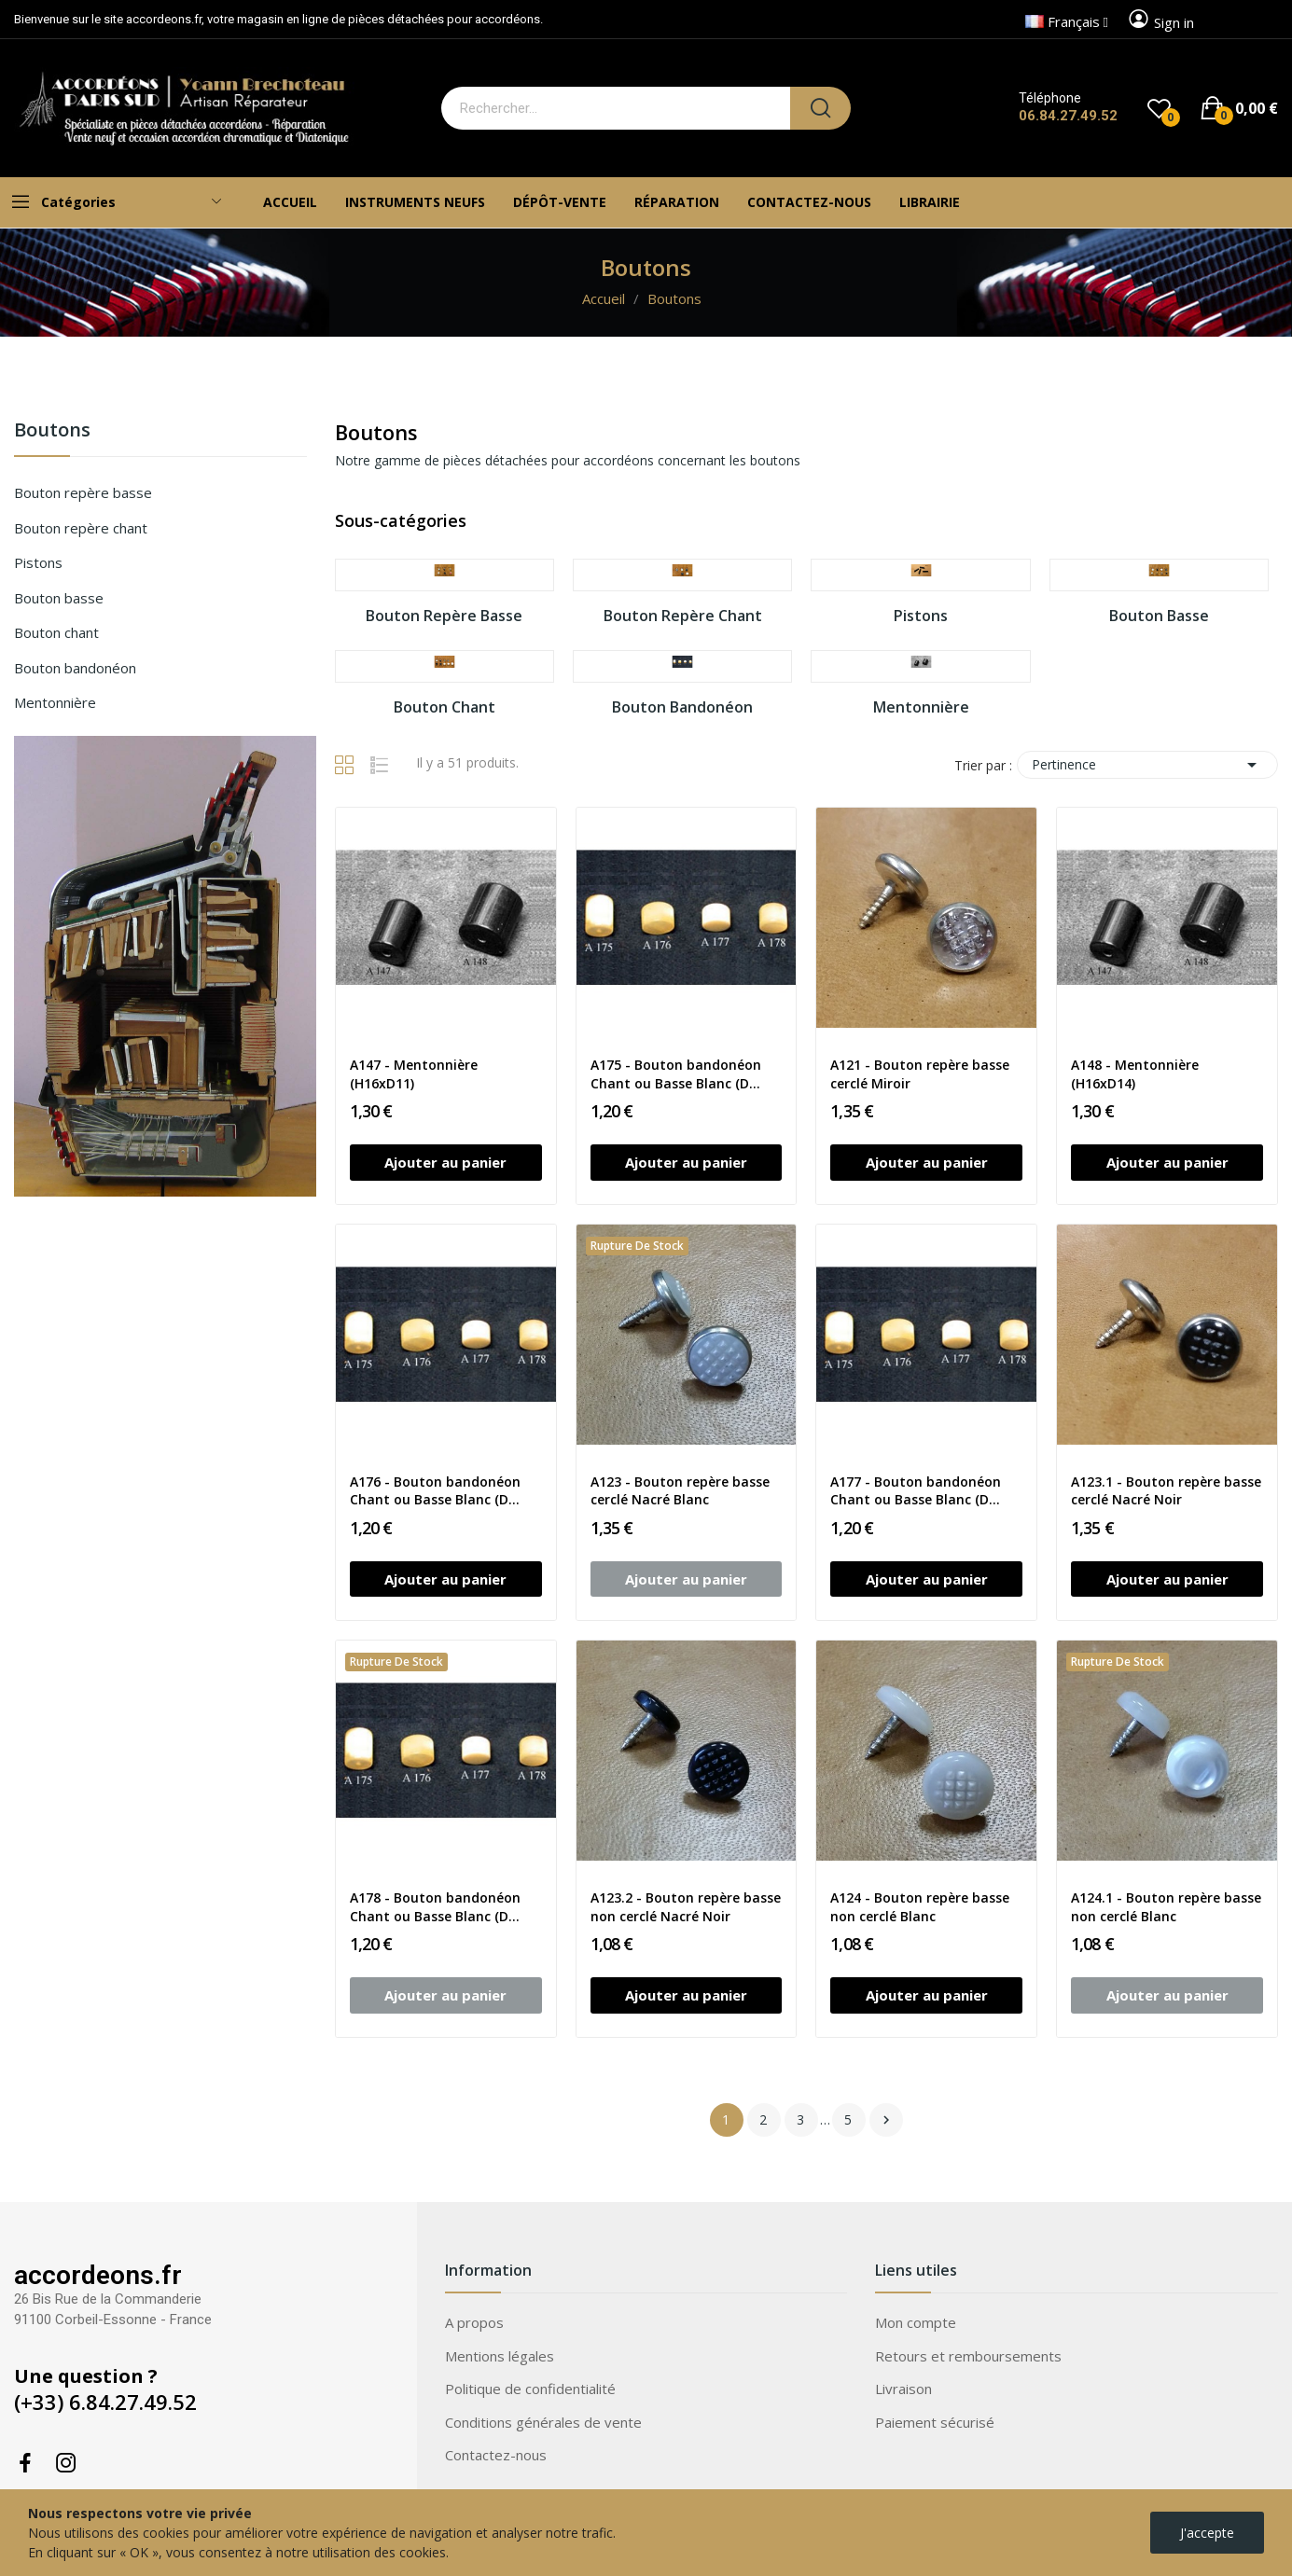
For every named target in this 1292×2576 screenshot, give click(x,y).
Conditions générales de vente (543, 2422)
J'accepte (1207, 2532)
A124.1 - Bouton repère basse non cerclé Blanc (1166, 1907)
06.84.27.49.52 (1068, 115)
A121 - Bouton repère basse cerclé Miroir (919, 1074)
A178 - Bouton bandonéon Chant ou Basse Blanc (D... (435, 1907)
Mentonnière (55, 702)
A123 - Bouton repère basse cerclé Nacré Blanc (680, 1491)
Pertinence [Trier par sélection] (1147, 765)
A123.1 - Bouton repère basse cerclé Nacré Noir (1166, 1491)
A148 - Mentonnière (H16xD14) (1135, 1074)
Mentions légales (499, 2356)
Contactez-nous (496, 2454)
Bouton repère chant (80, 528)
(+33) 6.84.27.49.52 (105, 2401)
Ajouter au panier (445, 1162)
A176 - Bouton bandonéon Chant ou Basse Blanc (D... (435, 1491)
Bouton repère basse (83, 492)
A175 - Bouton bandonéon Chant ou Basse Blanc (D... (675, 1074)
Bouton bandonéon (75, 667)
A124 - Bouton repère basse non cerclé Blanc (919, 1907)
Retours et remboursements (968, 2356)
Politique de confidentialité (530, 2388)
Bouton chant (56, 632)
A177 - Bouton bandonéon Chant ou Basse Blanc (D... (915, 1491)
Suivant (886, 2120)
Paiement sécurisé (934, 2422)
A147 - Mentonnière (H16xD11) (414, 1074)
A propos (474, 2322)
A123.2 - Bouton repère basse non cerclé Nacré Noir (685, 1907)
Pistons (38, 562)
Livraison (903, 2388)
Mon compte (915, 2322)
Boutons (52, 431)
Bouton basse (59, 598)
